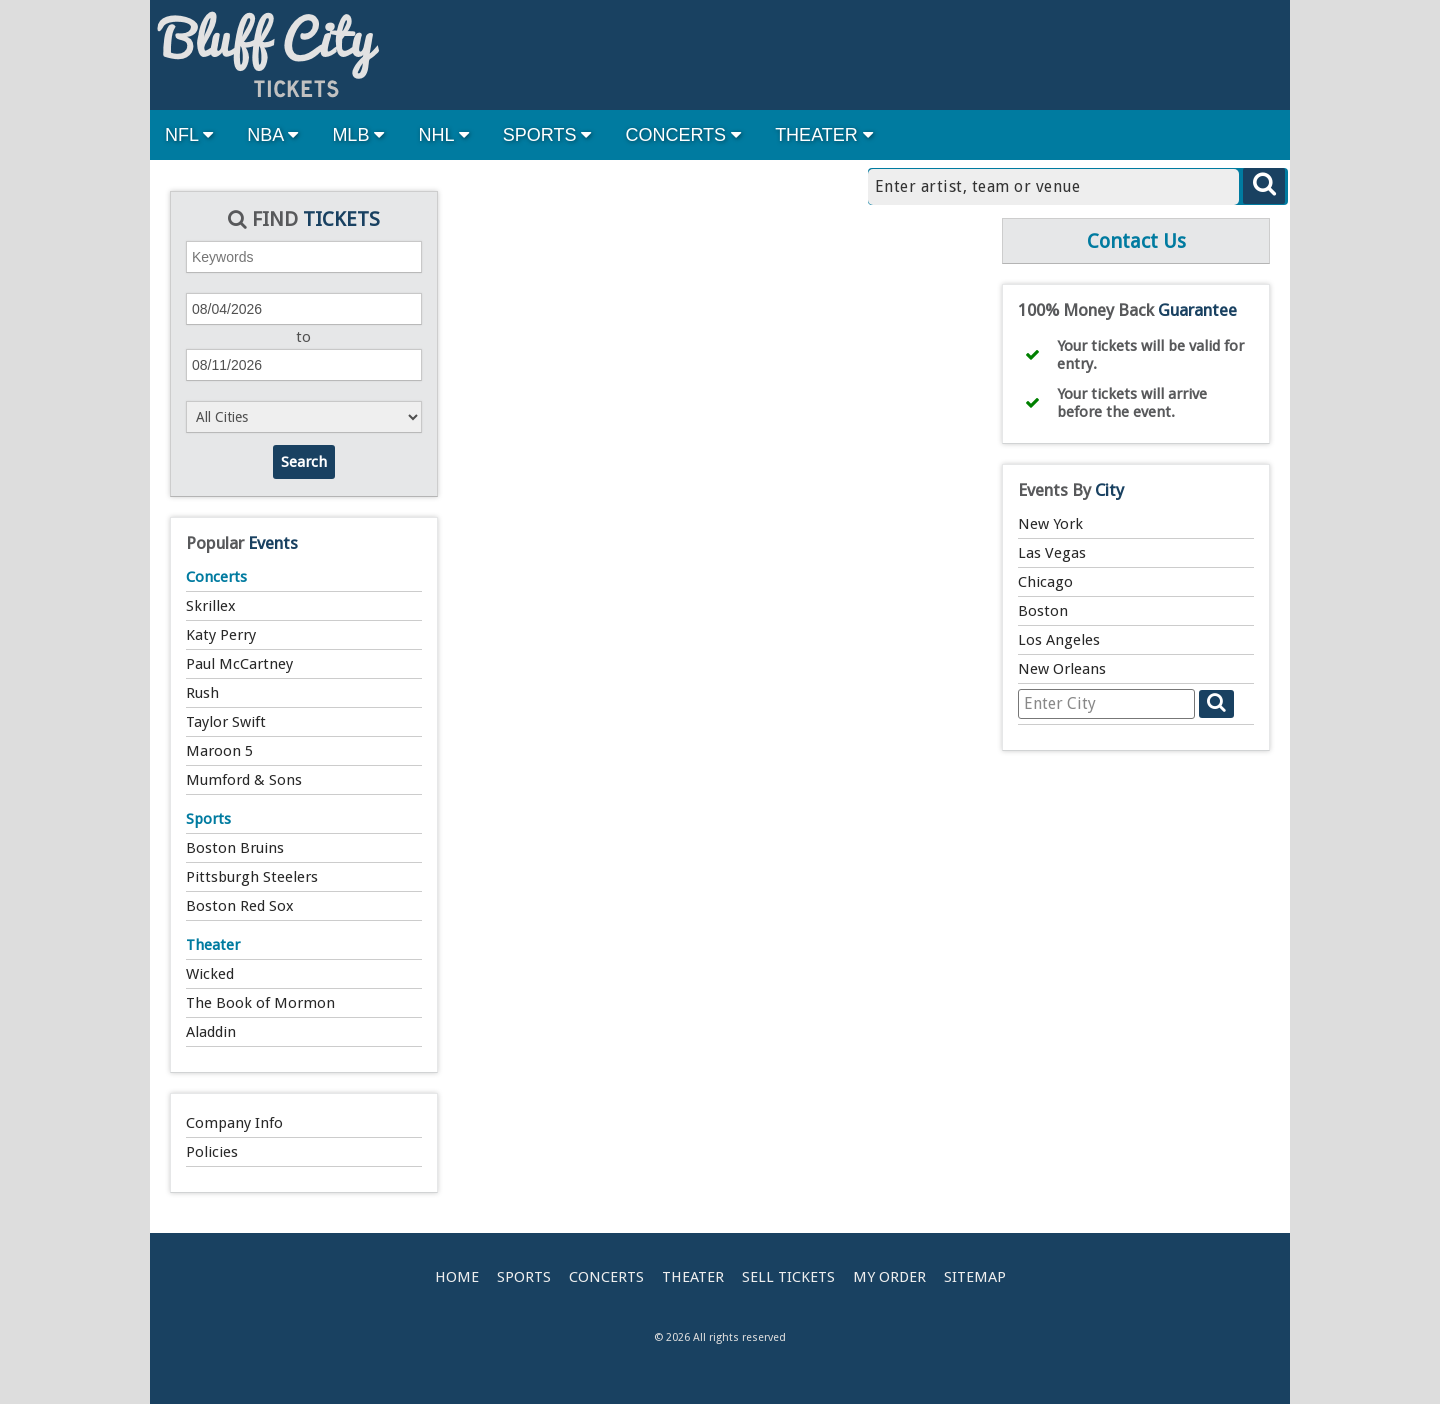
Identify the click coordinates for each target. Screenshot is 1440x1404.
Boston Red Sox (240, 906)
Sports (208, 819)
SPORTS (547, 135)
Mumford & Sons (244, 780)
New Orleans (1062, 669)
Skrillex (211, 606)
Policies (212, 1152)
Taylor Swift (226, 722)
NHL (443, 135)
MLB (358, 135)
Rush (202, 693)
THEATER (824, 135)
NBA (272, 135)
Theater (213, 945)
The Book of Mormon (260, 1003)
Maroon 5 (219, 751)
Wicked (210, 974)
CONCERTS (683, 135)
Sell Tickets (788, 1277)
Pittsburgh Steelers (252, 877)
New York (1050, 524)
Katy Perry (221, 635)
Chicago (1045, 582)
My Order (889, 1277)
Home (457, 1277)
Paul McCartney (239, 664)
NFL (189, 135)
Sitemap (975, 1277)
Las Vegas (1052, 553)
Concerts (216, 577)
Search (304, 462)
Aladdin (211, 1032)
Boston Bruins (235, 848)
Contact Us (1136, 241)
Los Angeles (1059, 640)
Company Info (234, 1123)
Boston (1043, 611)
